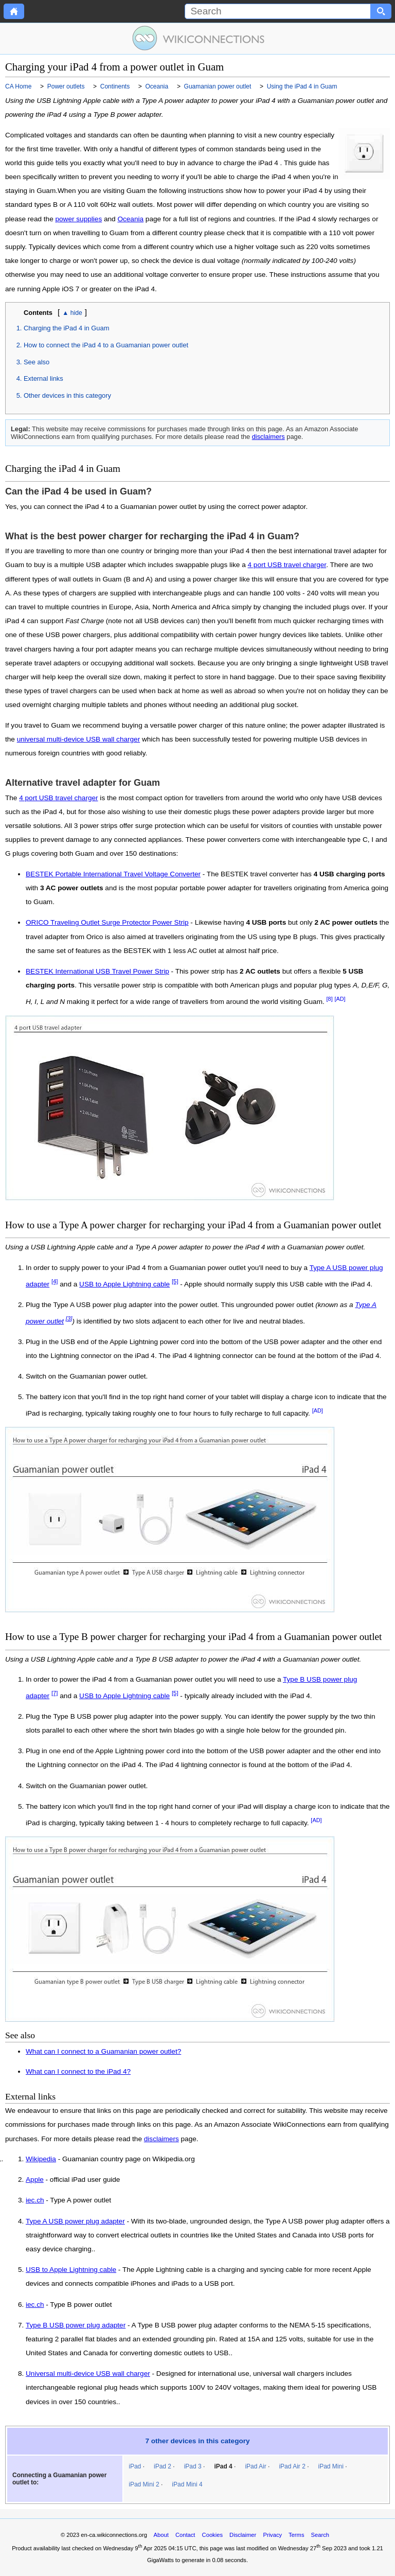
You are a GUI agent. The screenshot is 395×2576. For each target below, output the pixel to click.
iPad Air (255, 2466)
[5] (175, 1281)
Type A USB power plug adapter (75, 2221)
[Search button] (381, 11)
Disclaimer (242, 2535)
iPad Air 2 (292, 2466)
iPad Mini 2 (144, 2484)
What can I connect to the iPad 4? (78, 2071)
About (161, 2535)
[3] (69, 1318)
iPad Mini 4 (187, 2484)
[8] (330, 999)
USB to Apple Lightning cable (124, 1284)
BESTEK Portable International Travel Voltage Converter (113, 874)
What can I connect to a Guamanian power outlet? (103, 2051)
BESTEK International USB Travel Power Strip (97, 971)
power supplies (79, 219)
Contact (185, 2535)
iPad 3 (193, 2466)
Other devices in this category (67, 395)
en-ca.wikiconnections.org (114, 2535)
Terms (296, 2535)
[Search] (278, 11)
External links (43, 378)
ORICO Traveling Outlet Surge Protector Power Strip (107, 922)
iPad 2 (162, 2466)
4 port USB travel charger (287, 565)
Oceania (130, 219)
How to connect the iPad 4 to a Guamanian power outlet (106, 345)
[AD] (339, 999)
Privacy (272, 2535)
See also (36, 362)
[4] (54, 1281)
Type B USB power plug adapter (75, 2325)
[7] (54, 1693)
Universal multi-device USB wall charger (88, 2373)
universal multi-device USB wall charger (78, 739)
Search (320, 2535)
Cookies (212, 2535)
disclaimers (268, 436)
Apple (35, 2179)
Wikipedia (41, 2159)
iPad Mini (330, 2466)
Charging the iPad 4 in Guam (66, 328)
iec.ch (35, 2200)
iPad (135, 2466)
